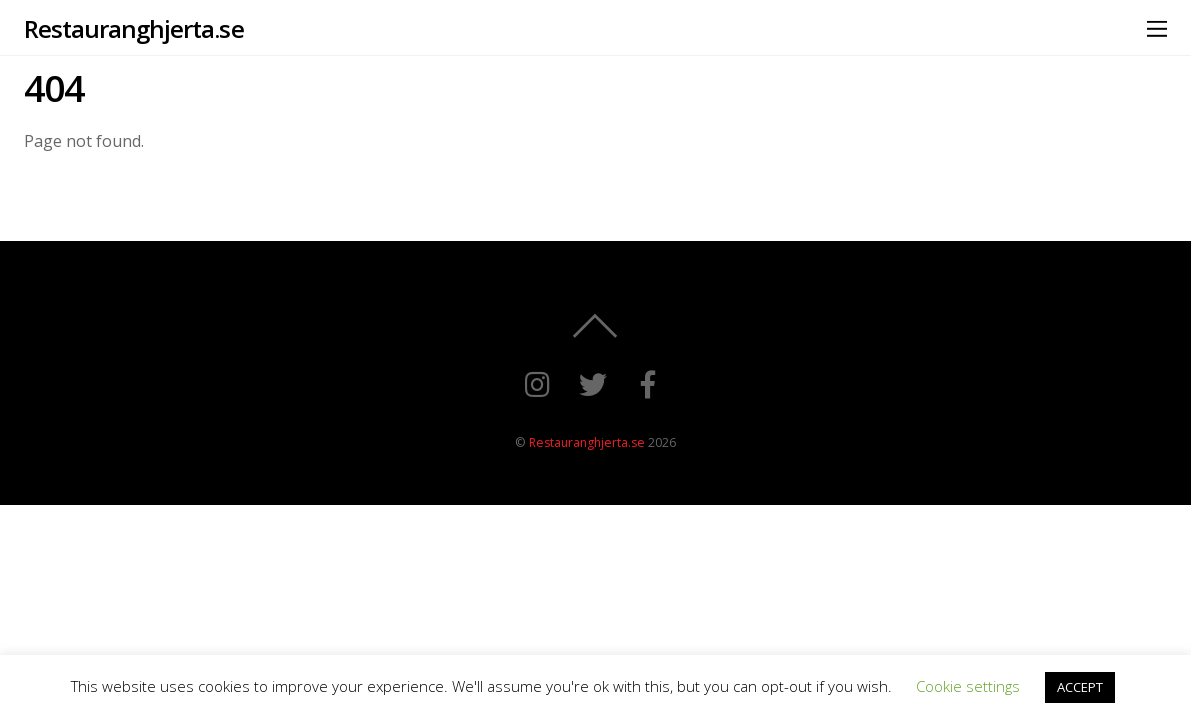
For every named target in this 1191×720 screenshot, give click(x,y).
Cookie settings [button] (968, 686)
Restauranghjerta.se (587, 442)
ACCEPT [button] (1080, 687)
